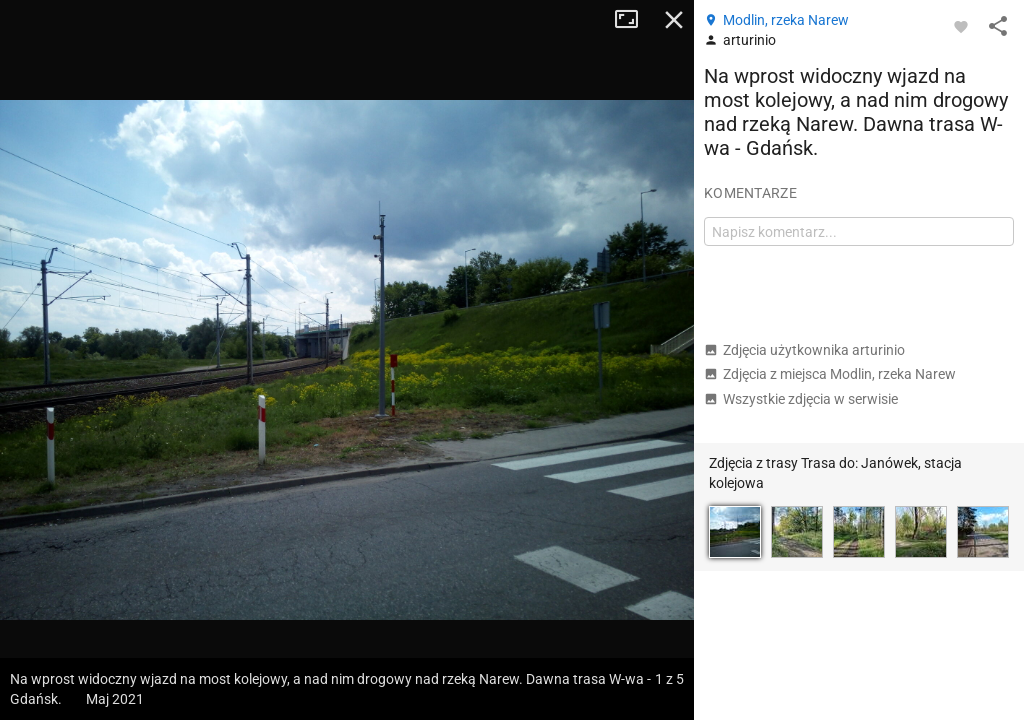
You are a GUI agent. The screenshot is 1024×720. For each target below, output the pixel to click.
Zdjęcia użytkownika (804, 350)
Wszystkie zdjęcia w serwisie (801, 399)
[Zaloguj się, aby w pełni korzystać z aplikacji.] (961, 26)
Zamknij (674, 20)
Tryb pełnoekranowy (634, 20)
